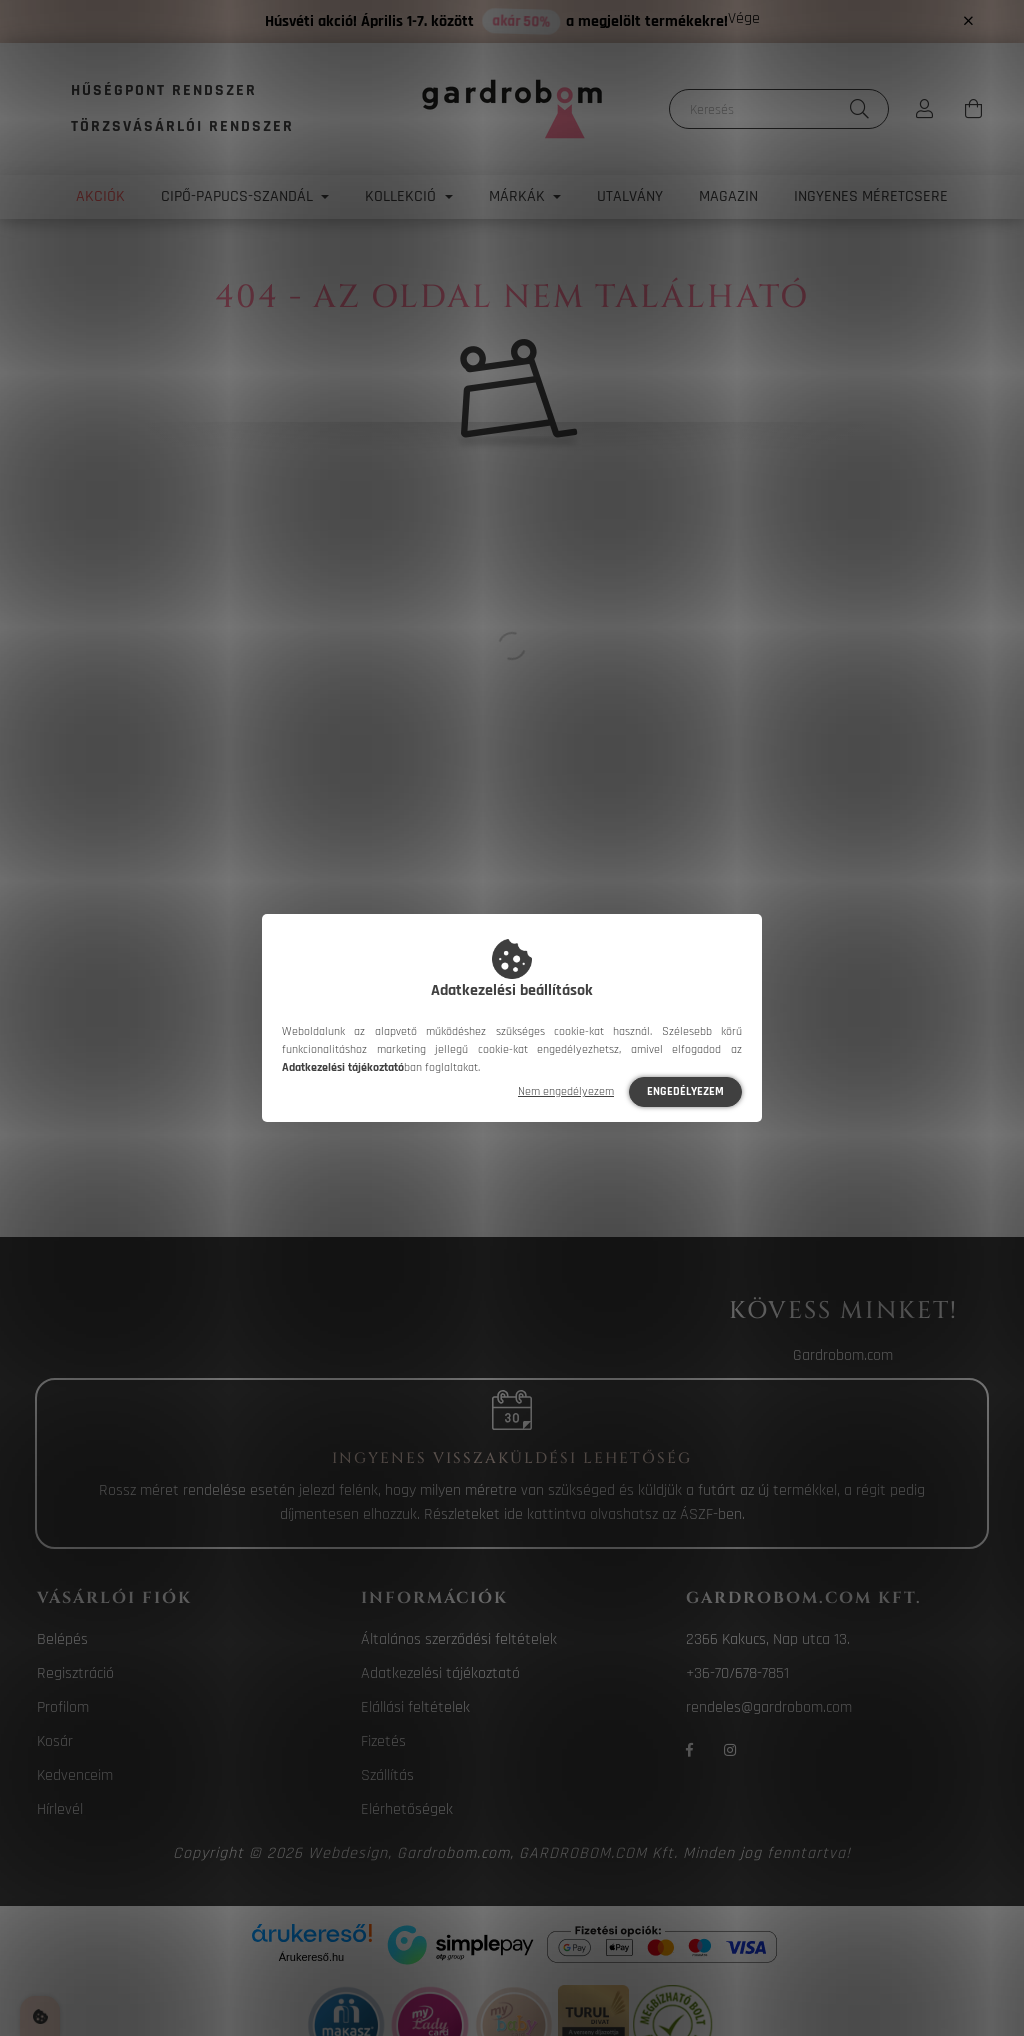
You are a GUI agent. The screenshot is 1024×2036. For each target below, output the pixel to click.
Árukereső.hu (311, 1957)
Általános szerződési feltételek (459, 1639)
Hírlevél (60, 1809)
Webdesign (348, 1853)
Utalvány (630, 196)
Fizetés (383, 1741)
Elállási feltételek (415, 1707)
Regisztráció (75, 1673)
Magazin (728, 196)
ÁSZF (696, 1514)
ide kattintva (545, 1514)
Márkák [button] (519, 196)
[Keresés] (779, 109)
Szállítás (387, 1775)
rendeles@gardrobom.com (769, 1707)
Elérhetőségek (407, 1809)
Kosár (55, 1741)
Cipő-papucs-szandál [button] (239, 196)
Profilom (63, 1707)
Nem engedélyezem (566, 1091)
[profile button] (925, 109)
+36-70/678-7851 (737, 1673)
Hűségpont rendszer (164, 90)
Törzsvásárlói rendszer (182, 126)
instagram (730, 1750)
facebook (690, 1750)
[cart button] (973, 109)
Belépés (62, 1639)
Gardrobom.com (843, 1355)
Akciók (100, 196)
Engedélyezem (685, 1091)
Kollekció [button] (402, 196)
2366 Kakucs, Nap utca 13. (768, 1639)
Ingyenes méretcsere (871, 196)
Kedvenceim (75, 1775)
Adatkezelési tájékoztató (440, 1673)
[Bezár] (968, 22)
